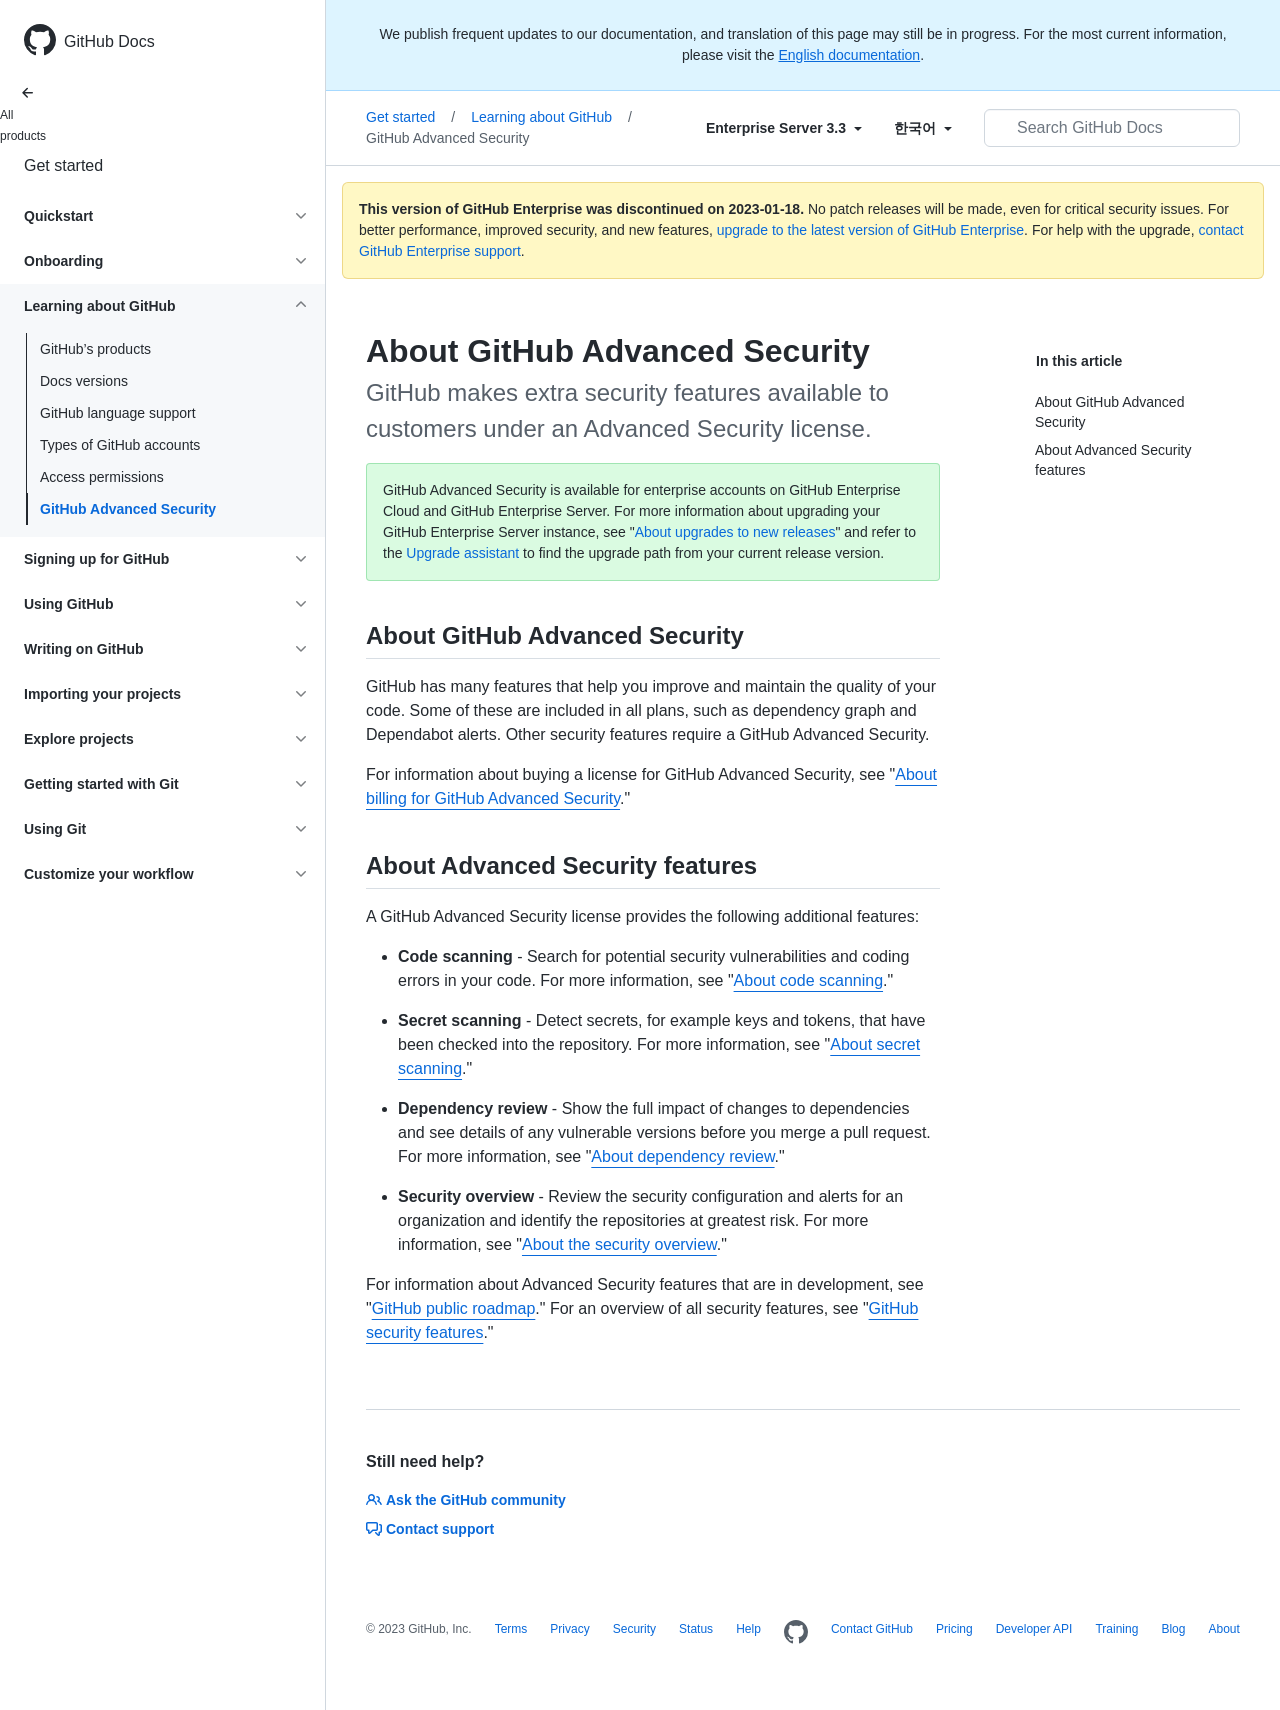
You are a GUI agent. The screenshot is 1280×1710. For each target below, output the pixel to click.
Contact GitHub (872, 1629)
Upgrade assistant (462, 553)
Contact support (430, 1529)
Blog (1173, 1629)
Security (634, 1629)
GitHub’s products (95, 349)
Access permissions (102, 477)
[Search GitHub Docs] (1112, 128)
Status (696, 1629)
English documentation (849, 55)
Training (1116, 1629)
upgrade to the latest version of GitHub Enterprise (870, 230)
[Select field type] (784, 128)
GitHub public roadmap (454, 1308)
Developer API (1034, 1629)
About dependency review (682, 1156)
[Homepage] (796, 1633)
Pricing (954, 1629)
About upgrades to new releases (735, 532)
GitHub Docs (109, 41)
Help (748, 1629)
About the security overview (619, 1244)
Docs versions (84, 381)
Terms (511, 1629)
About (1223, 1629)
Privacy (569, 1629)
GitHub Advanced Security (128, 509)
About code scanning (808, 980)
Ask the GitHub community (466, 1500)
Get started (63, 165)
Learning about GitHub (551, 117)
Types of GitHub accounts (120, 445)
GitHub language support (118, 413)
